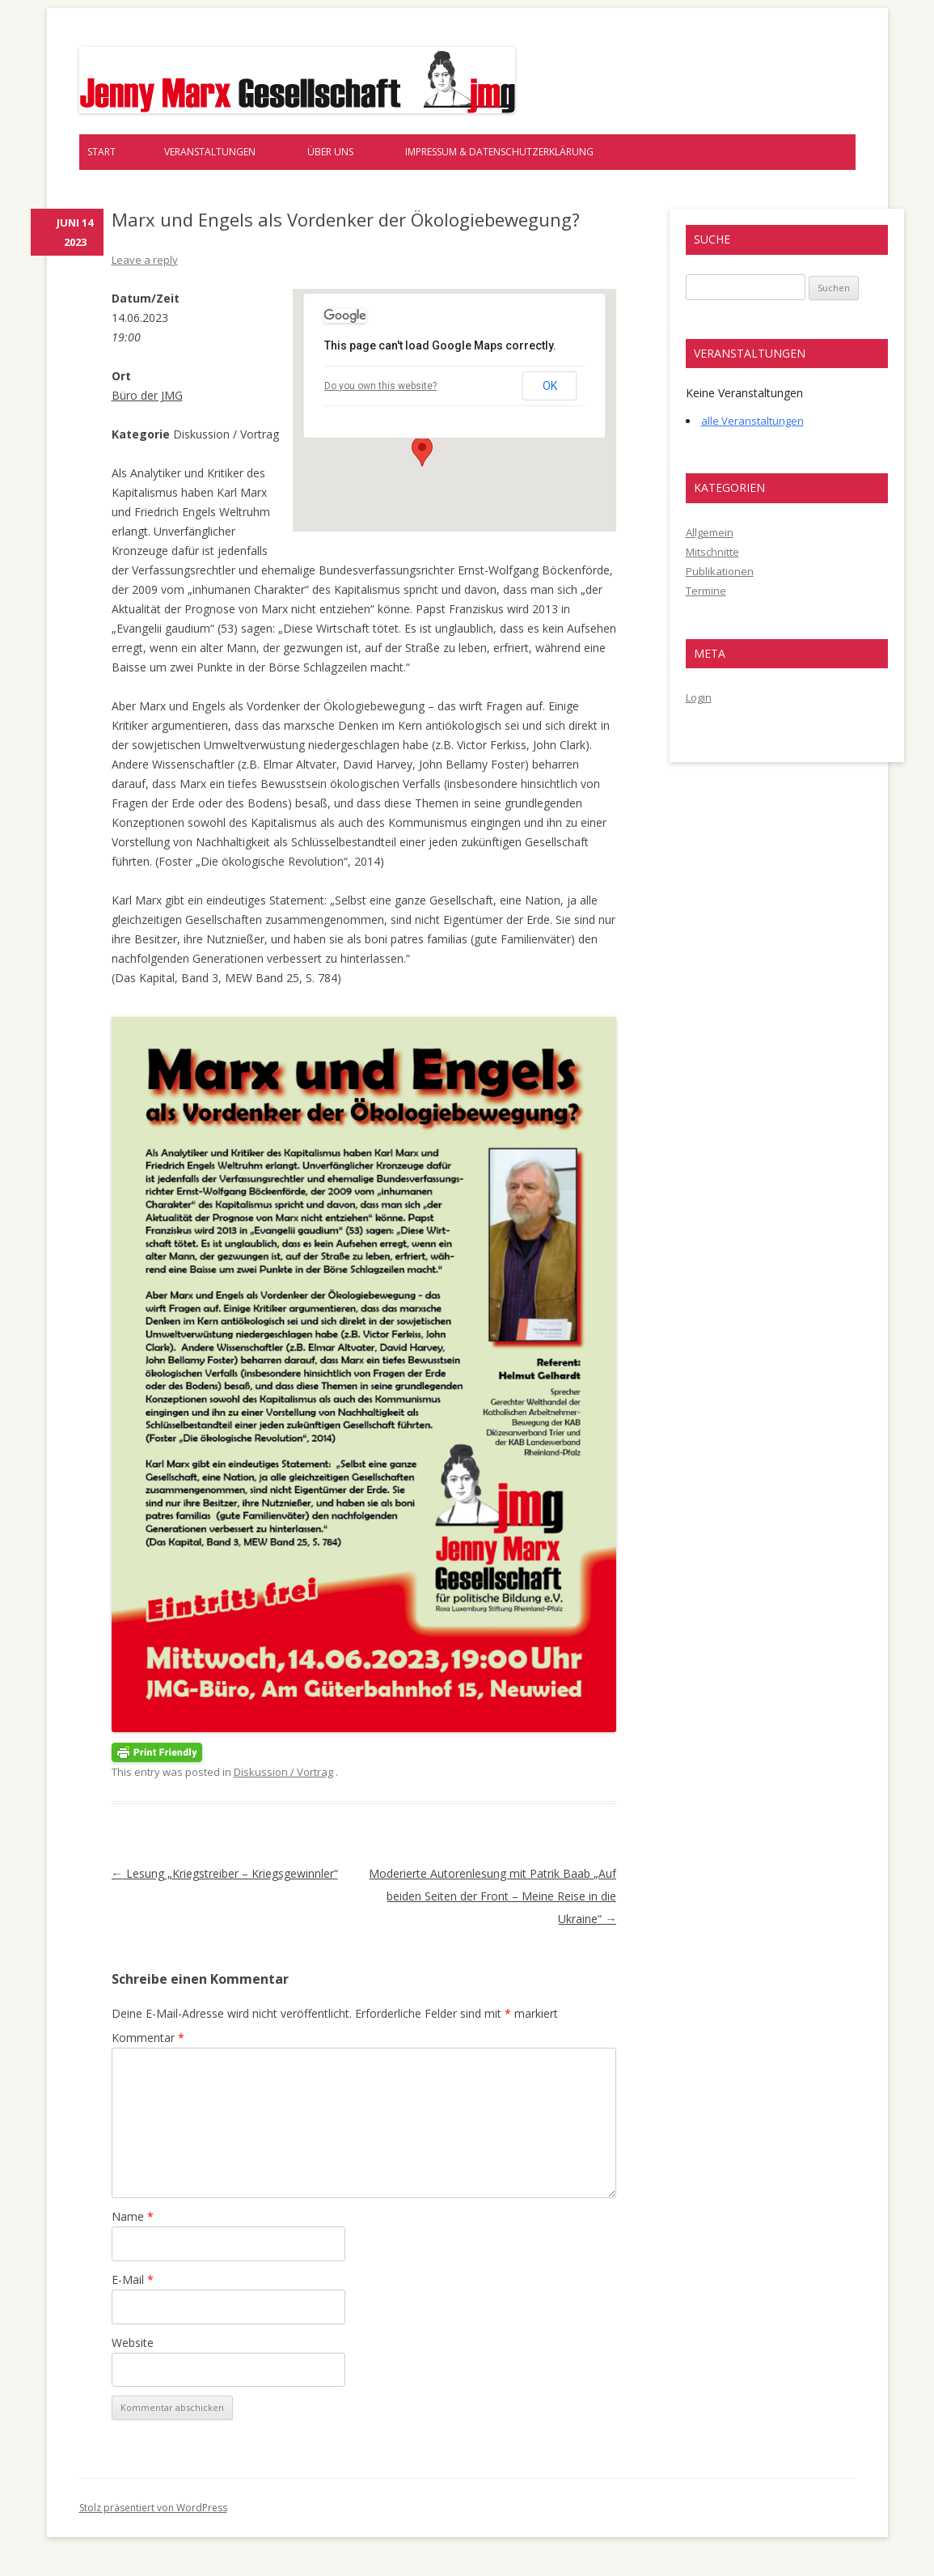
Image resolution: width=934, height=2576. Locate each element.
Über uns (330, 152)
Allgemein (709, 532)
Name (133, 2216)
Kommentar (148, 2037)
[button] (422, 451)
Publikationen (720, 571)
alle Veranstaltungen (752, 420)
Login (699, 697)
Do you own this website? (380, 386)
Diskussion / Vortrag (283, 1772)
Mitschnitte (712, 551)
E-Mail (133, 2279)
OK (550, 385)
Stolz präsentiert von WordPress (153, 2508)
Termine (706, 590)
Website (133, 2342)
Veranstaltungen (210, 152)
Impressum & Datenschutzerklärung (499, 152)
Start (101, 152)
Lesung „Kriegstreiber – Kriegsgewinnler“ (225, 1873)
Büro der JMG (147, 395)
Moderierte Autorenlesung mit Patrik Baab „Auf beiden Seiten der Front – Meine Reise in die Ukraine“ (492, 1896)
